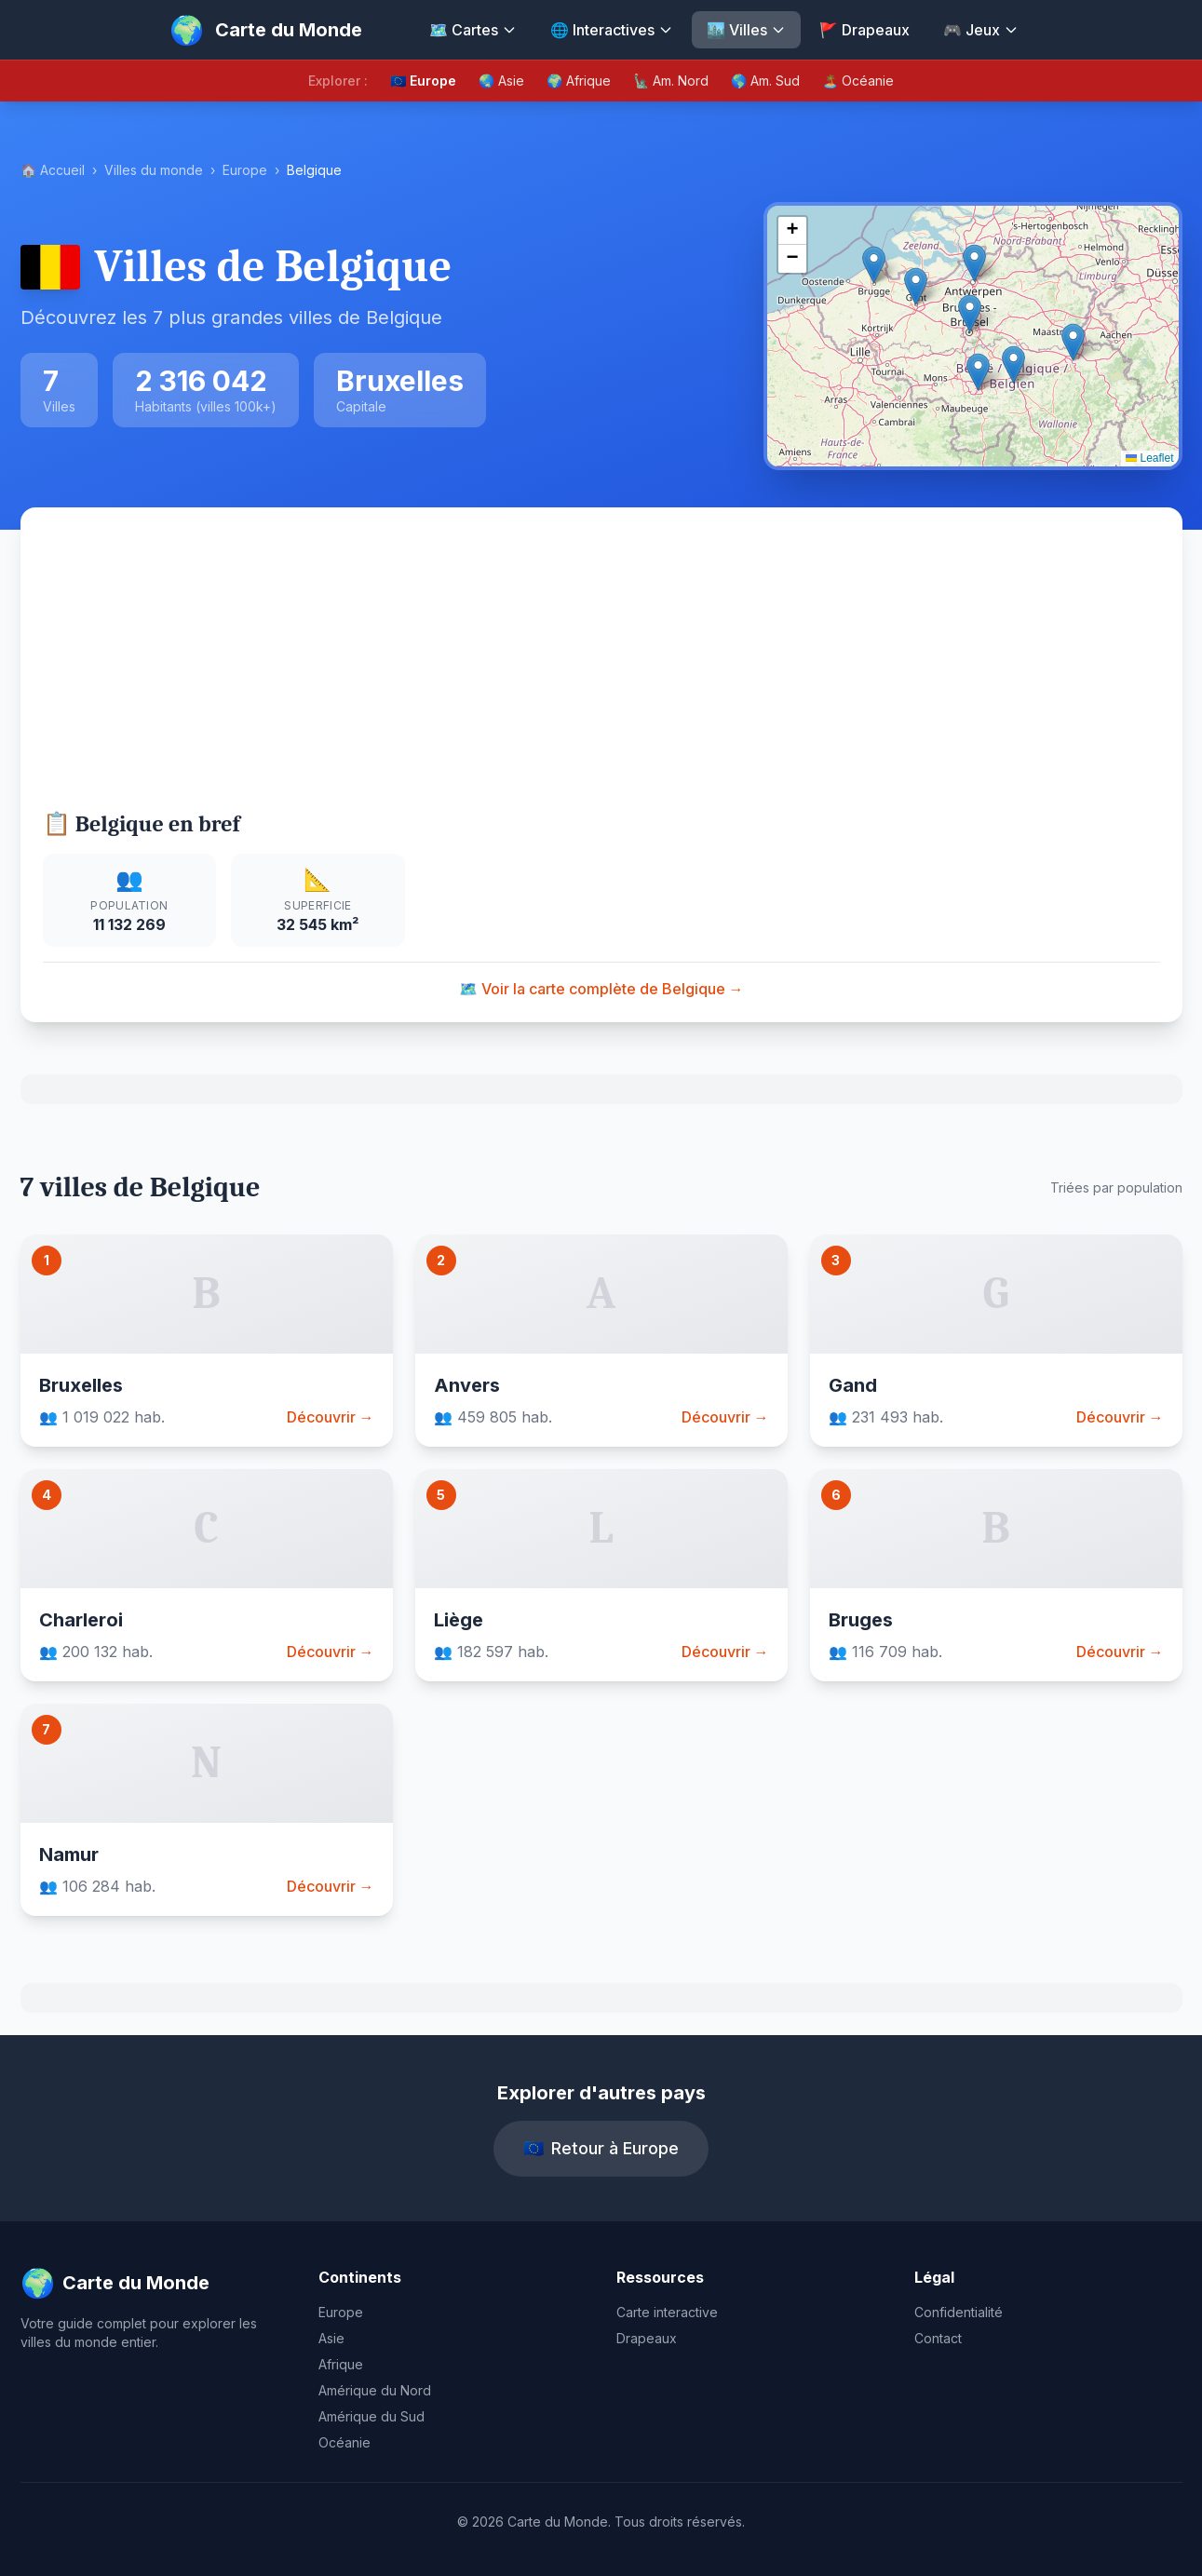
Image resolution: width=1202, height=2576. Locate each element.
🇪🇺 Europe (423, 80)
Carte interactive (667, 2312)
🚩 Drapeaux (864, 29)
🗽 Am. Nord (671, 80)
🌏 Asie (501, 80)
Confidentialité (958, 2312)
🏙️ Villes (746, 29)
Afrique (340, 2364)
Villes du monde (153, 170)
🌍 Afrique (579, 80)
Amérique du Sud (371, 2416)
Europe (245, 170)
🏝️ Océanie (858, 80)
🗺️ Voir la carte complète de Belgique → (601, 988)
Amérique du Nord (374, 2390)
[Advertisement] (601, 669)
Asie (331, 2338)
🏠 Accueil (52, 170)
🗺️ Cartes (473, 29)
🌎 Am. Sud (765, 80)
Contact (938, 2338)
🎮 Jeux (981, 29)
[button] (969, 313)
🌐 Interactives (611, 29)
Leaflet (1149, 458)
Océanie (344, 2442)
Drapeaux (646, 2338)
